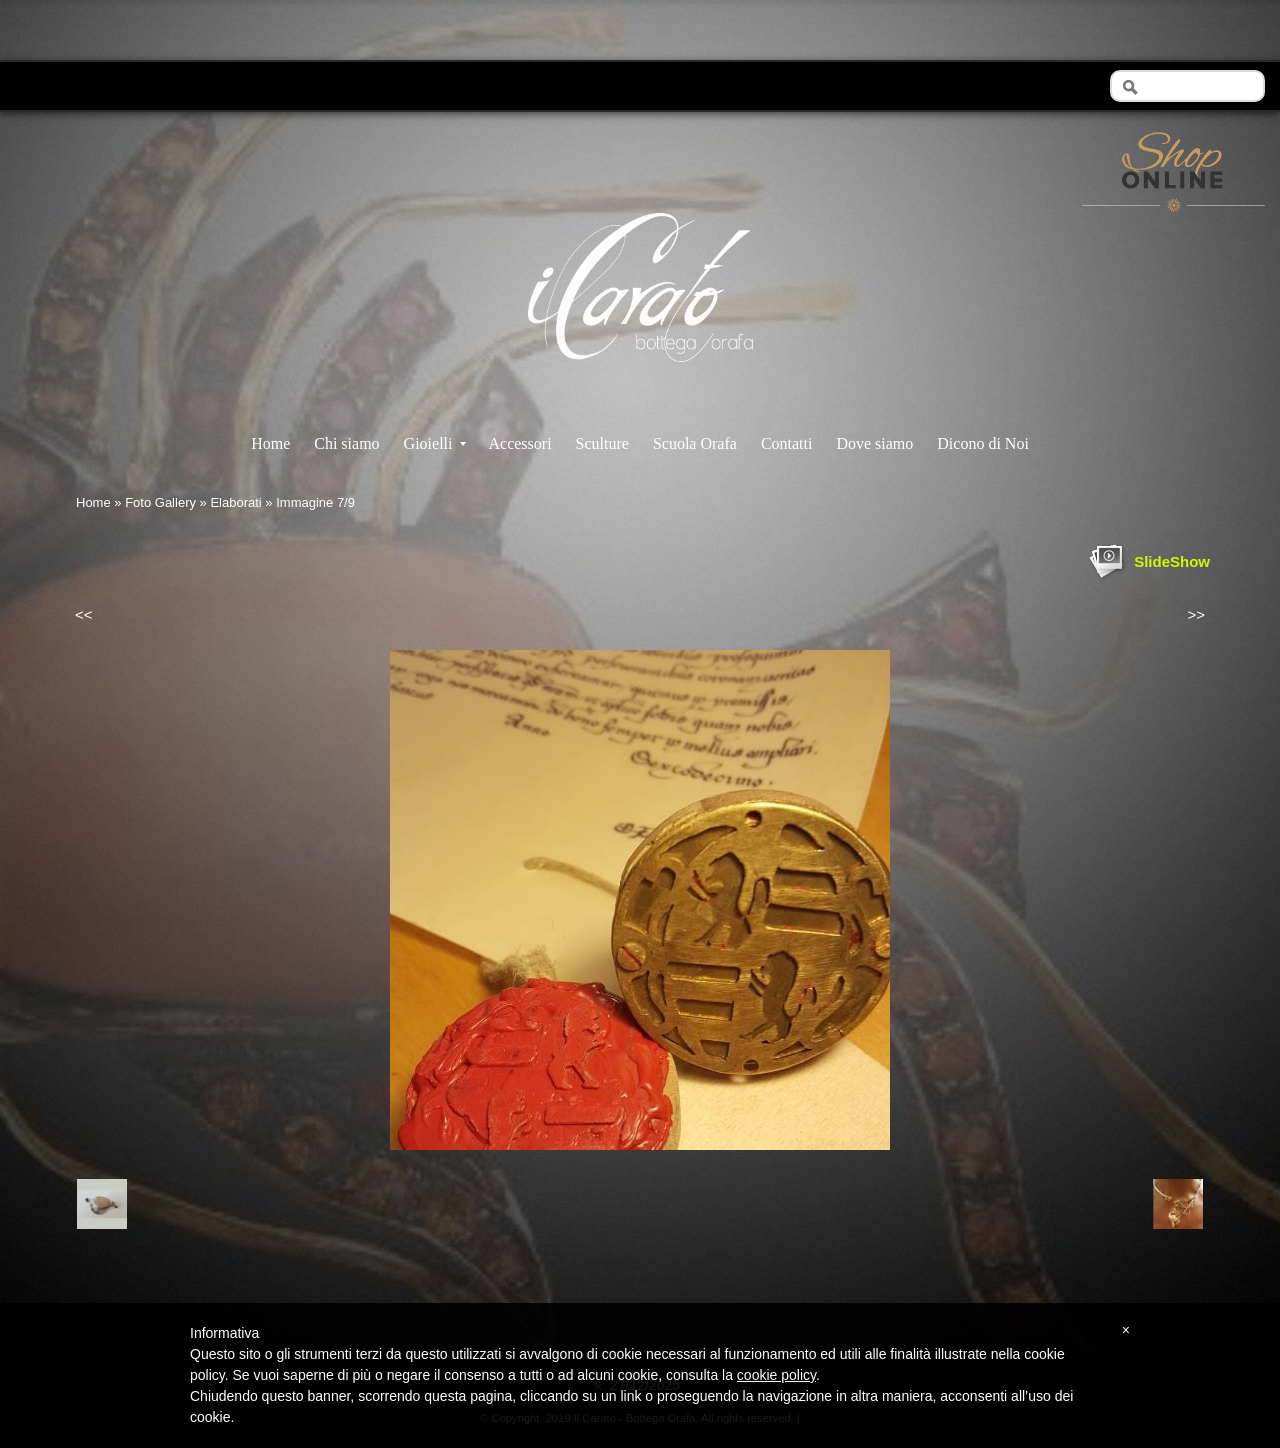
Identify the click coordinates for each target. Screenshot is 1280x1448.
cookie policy (776, 1375)
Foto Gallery (160, 502)
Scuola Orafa (695, 443)
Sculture (602, 443)
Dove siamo (874, 443)
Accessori (519, 443)
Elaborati (235, 502)
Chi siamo (346, 443)
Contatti (787, 443)
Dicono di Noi (983, 443)
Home (270, 443)
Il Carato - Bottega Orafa (640, 379)
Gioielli (435, 443)
